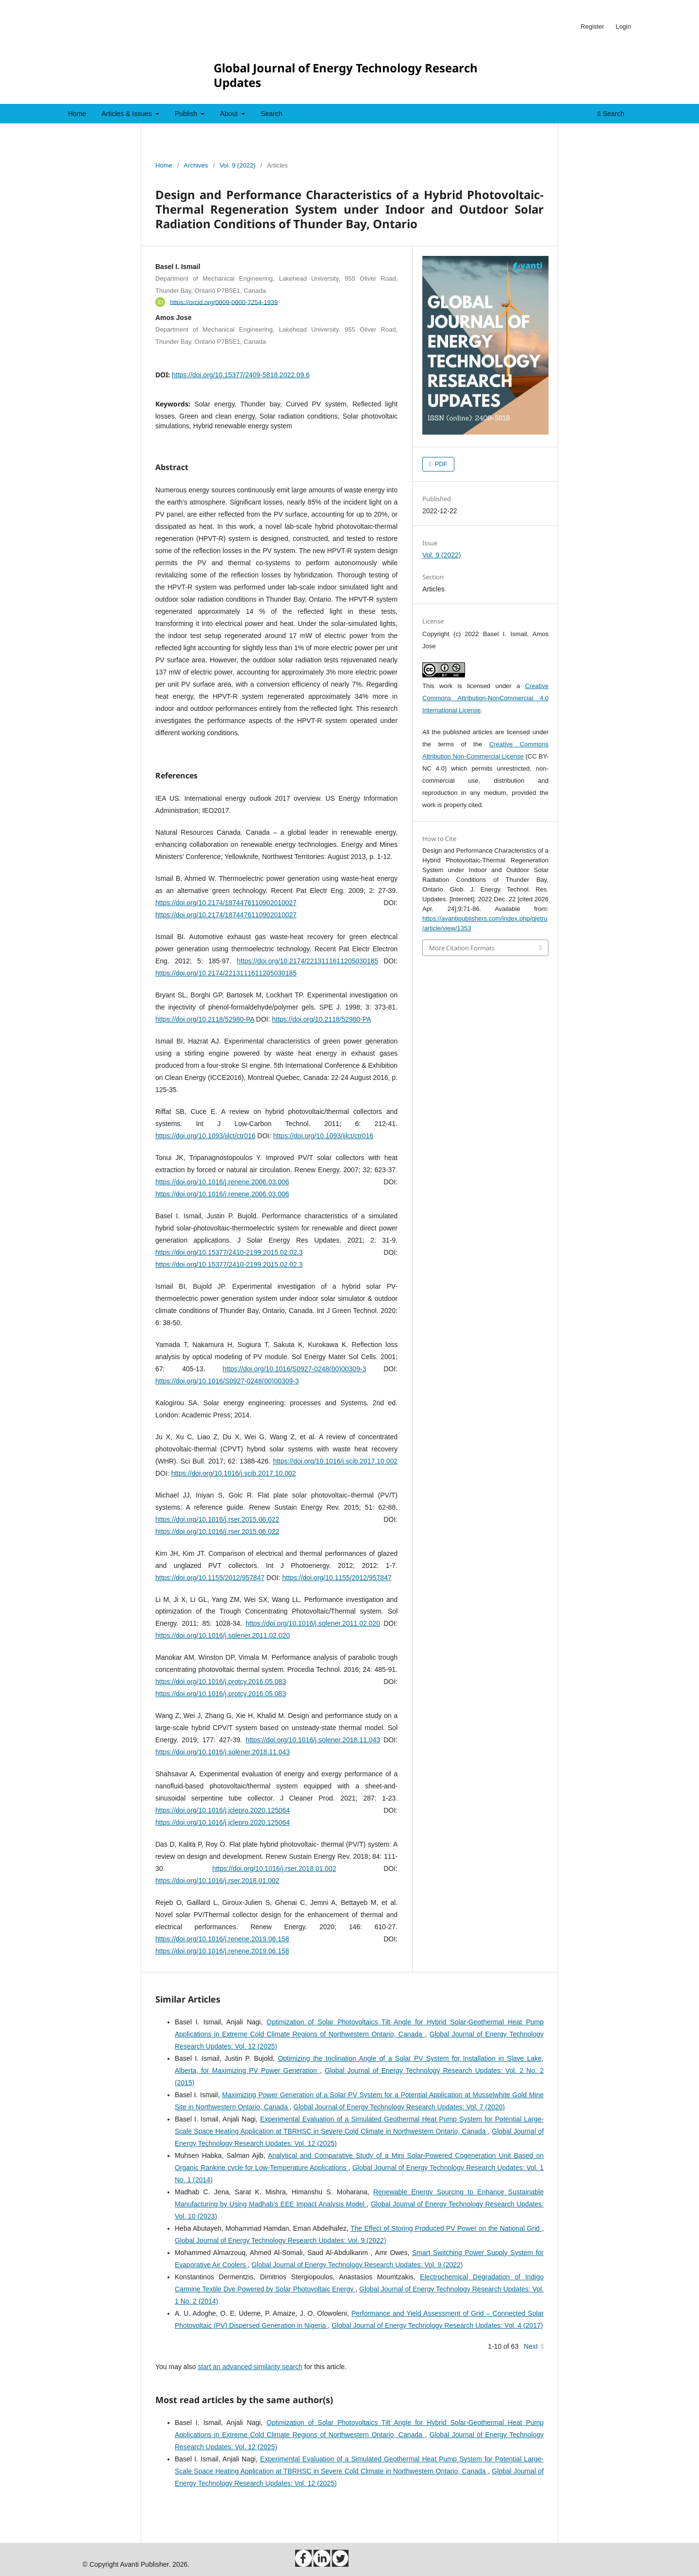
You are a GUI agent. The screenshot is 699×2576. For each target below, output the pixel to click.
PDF (440, 464)
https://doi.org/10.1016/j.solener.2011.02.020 (313, 1623)
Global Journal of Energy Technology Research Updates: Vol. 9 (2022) (280, 2240)
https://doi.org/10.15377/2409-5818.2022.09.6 (241, 375)
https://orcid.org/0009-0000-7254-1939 (224, 301)
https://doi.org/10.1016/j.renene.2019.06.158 (222, 1939)
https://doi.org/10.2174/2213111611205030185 (307, 961)
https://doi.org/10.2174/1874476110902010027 (226, 903)
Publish (187, 114)
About (229, 114)
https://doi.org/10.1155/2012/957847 (210, 1578)
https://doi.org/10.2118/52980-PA (204, 1019)
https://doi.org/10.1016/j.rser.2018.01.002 (274, 1868)
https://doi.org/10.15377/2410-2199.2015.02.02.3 (229, 1252)
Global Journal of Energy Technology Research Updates (346, 75)
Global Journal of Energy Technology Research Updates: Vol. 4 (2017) (437, 2325)
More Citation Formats (462, 947)
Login (623, 26)
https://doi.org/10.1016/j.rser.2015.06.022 (217, 1519)
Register (592, 26)
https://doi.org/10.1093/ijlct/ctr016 (205, 1136)
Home (77, 114)
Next (531, 2346)
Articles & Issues (127, 114)
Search (271, 114)
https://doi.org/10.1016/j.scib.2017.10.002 (335, 1461)
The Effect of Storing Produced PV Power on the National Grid (446, 2228)
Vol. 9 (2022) (237, 165)
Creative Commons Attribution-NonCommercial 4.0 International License (485, 698)
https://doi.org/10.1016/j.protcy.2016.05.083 (220, 1681)
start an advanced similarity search (250, 2367)
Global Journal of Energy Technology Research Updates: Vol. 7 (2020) (399, 2107)
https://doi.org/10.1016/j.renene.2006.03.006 (222, 1182)
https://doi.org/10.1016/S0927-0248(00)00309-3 (294, 1369)
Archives (196, 165)
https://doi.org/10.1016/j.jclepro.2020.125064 (222, 1810)
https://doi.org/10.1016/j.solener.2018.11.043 (313, 1740)
